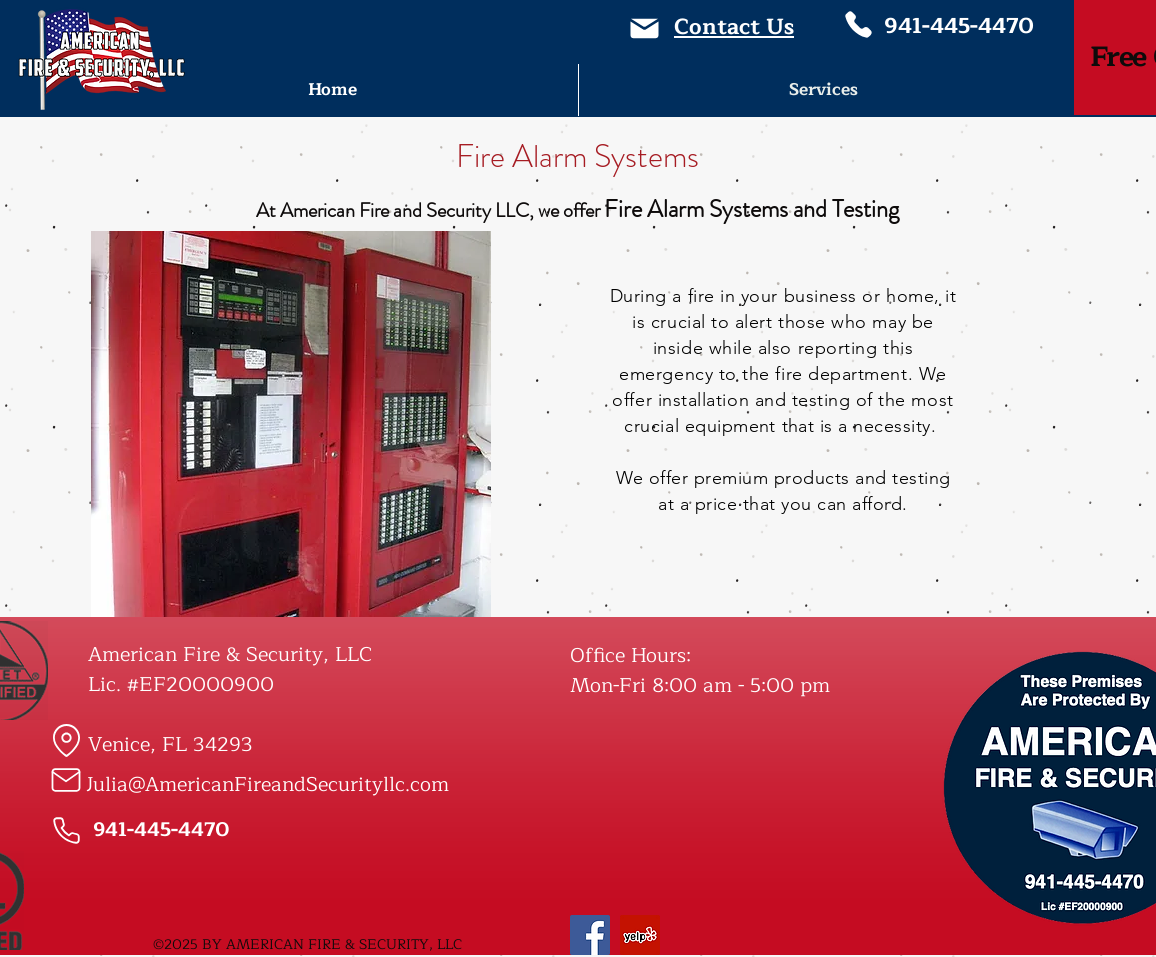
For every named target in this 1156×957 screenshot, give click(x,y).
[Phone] (858, 24)
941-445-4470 (959, 26)
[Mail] (644, 28)
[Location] (66, 740)
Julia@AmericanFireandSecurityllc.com (267, 784)
